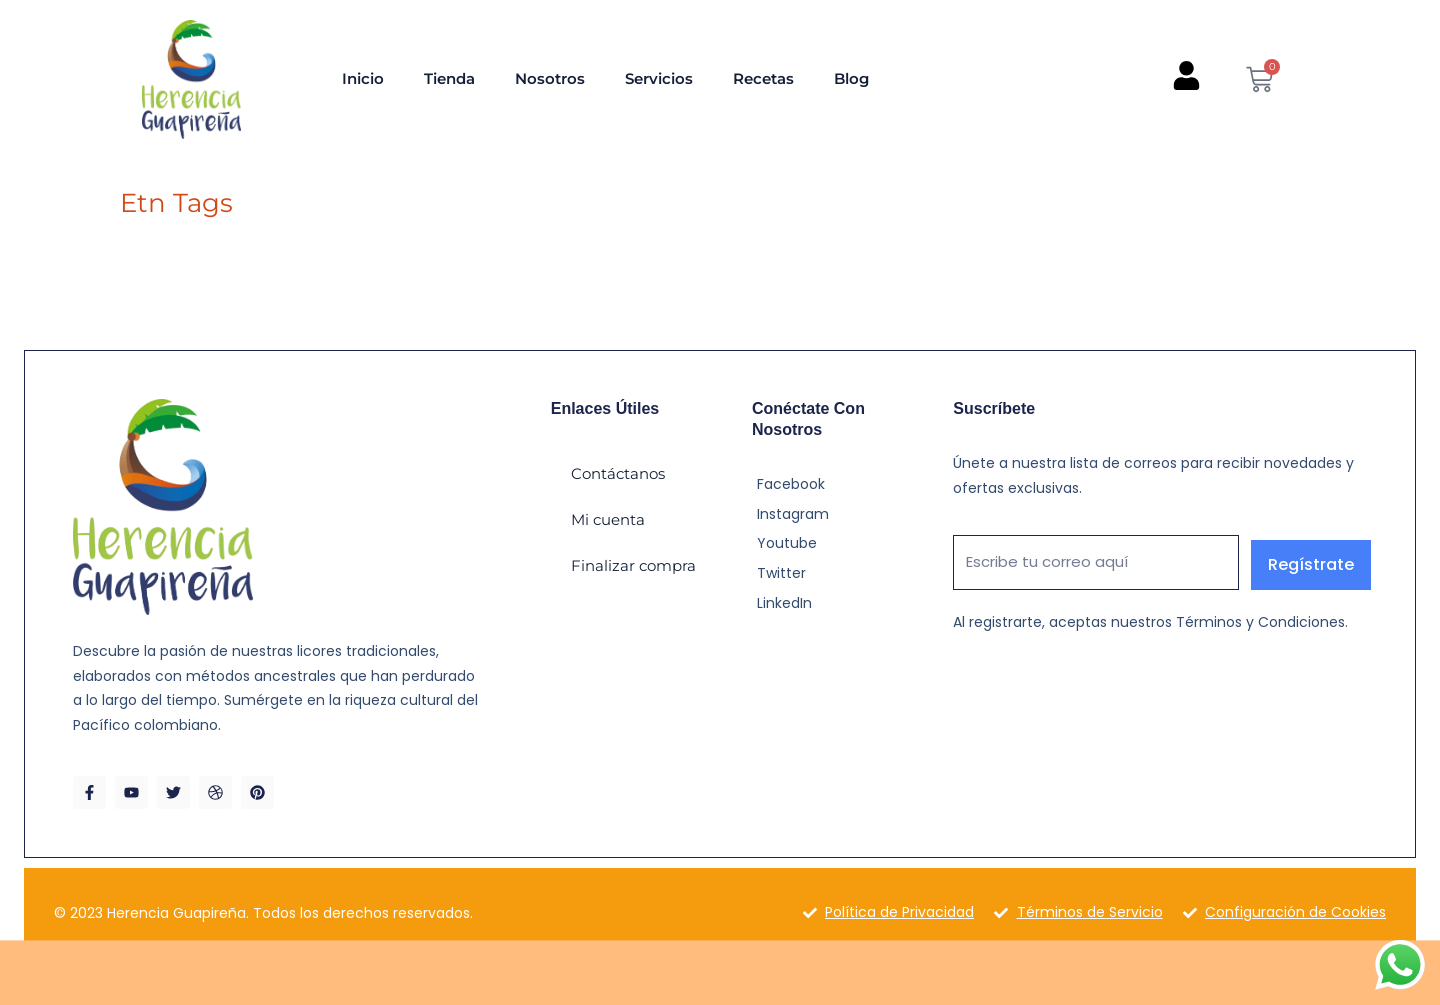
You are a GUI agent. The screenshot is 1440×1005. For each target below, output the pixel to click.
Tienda (449, 78)
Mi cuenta (608, 519)
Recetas (763, 78)
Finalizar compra (633, 565)
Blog (851, 78)
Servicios (659, 78)
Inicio (363, 78)
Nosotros (550, 78)
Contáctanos (618, 473)
